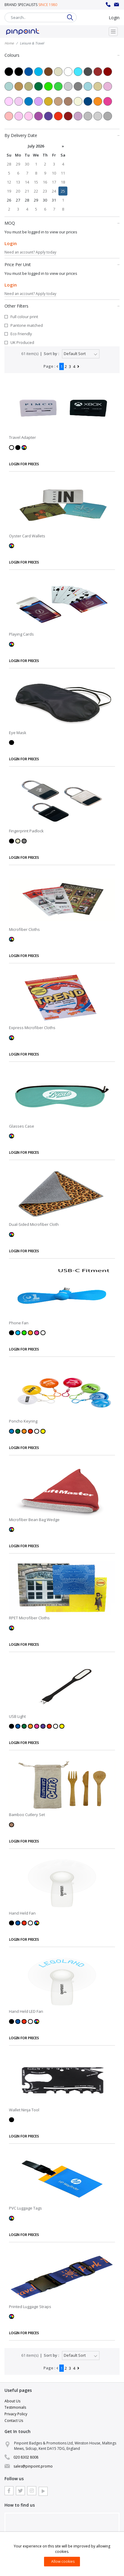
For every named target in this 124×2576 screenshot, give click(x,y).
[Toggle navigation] (113, 31)
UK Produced (22, 342)
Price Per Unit (62, 264)
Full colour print (24, 316)
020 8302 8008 (108, 4)
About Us (12, 2401)
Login (114, 17)
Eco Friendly (21, 333)
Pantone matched (26, 325)
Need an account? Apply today (30, 252)
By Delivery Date (62, 135)
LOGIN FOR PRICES (24, 464)
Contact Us (13, 2420)
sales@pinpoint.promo (117, 4)
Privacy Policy (15, 2414)
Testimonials (15, 2407)
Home (9, 43)
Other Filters (62, 306)
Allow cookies (63, 2561)
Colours (62, 55)
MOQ (62, 223)
